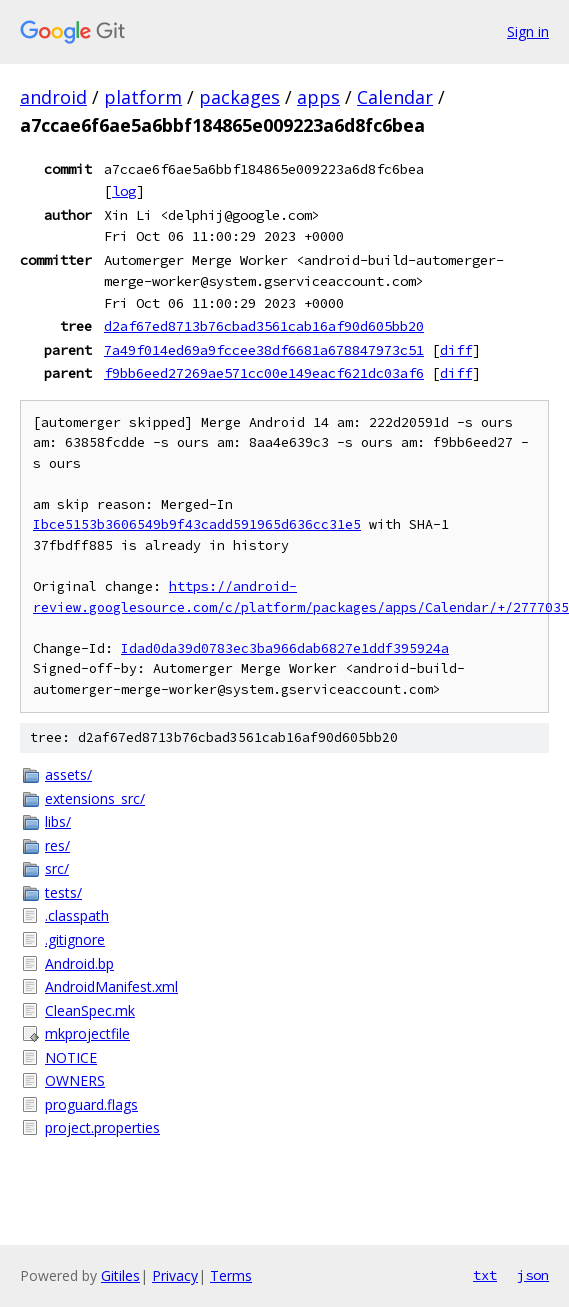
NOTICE (71, 1057)
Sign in (528, 31)
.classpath (77, 915)
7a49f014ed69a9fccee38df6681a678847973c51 (264, 350)
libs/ (58, 821)
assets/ (68, 774)
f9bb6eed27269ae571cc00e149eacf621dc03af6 (264, 373)
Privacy (175, 1275)
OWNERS (75, 1080)
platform (143, 97)
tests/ (63, 892)
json (533, 1275)
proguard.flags (91, 1104)
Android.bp (79, 963)
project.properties (102, 1127)
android (53, 97)
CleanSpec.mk (90, 1010)
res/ (57, 845)
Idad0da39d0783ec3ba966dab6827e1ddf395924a (285, 648)
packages (239, 97)
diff (456, 350)
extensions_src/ (95, 798)
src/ (57, 868)
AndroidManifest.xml (111, 986)
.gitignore (75, 939)
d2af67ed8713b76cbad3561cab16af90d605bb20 (264, 326)
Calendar (395, 97)
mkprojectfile (87, 1033)
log (124, 191)
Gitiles (120, 1275)
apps (318, 97)
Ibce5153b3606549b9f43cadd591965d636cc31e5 (197, 524)
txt (485, 1275)
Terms (231, 1275)
